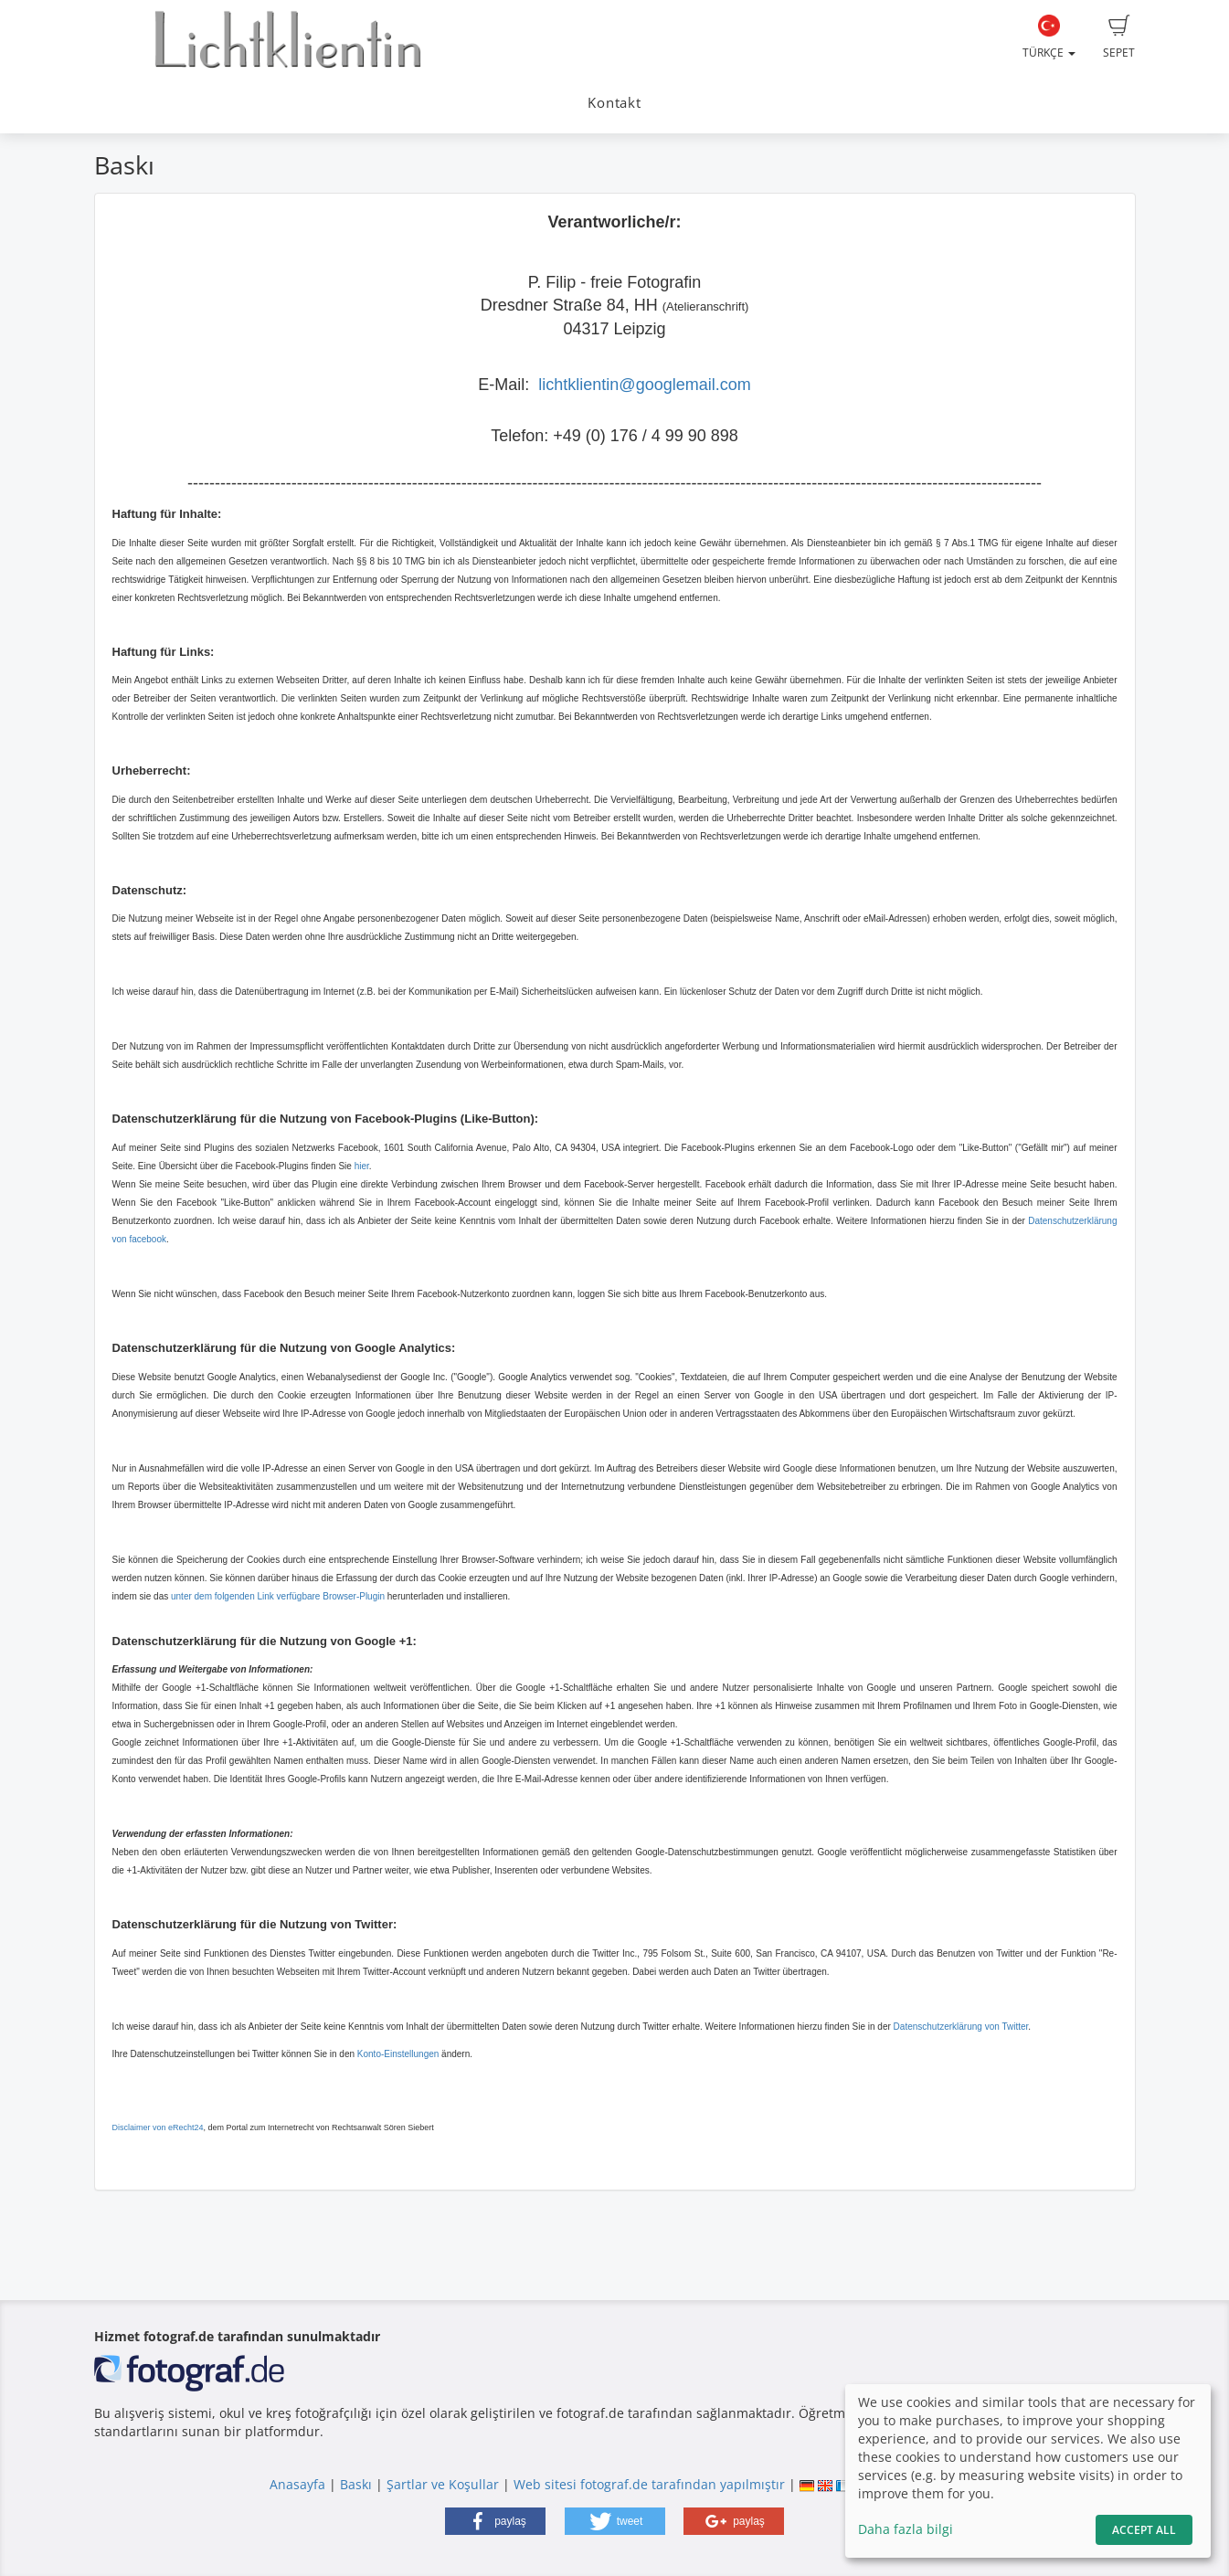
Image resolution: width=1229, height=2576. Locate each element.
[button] (495, 2521)
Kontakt (614, 102)
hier (362, 1166)
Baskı (356, 2484)
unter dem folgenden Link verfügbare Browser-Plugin (278, 1596)
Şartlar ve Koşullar (443, 2484)
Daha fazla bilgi (905, 2529)
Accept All (1144, 2530)
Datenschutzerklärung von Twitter (961, 2027)
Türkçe (1048, 37)
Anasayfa (297, 2484)
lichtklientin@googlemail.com (644, 384)
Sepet (1119, 37)
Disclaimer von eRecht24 (158, 2127)
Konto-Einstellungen (398, 2054)
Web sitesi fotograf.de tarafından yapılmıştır (649, 2484)
